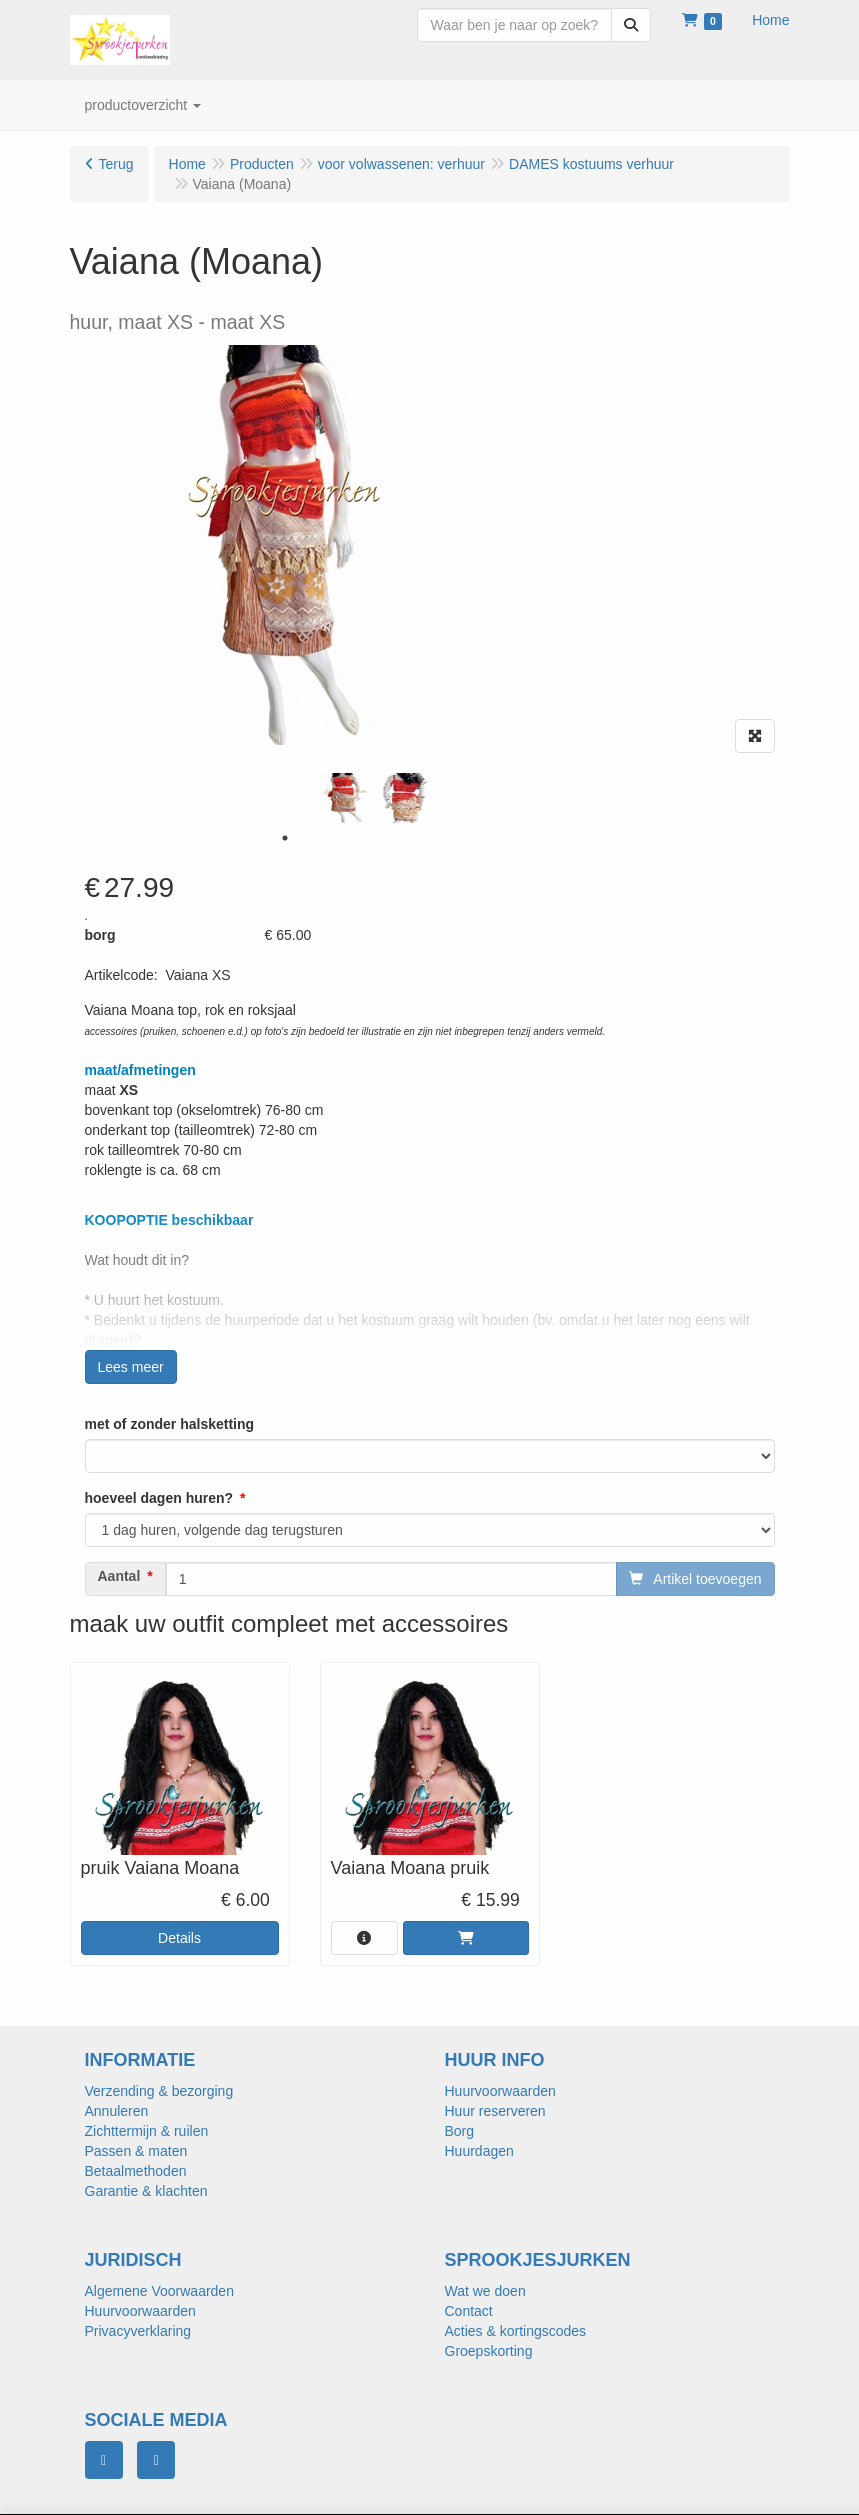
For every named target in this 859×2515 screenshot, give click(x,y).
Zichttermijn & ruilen (147, 2131)
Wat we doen (485, 2291)
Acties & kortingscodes (516, 2331)
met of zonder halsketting (170, 1424)
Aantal (119, 1576)
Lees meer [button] (131, 1367)
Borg (460, 2131)
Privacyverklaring (138, 2331)
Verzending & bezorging (159, 2091)
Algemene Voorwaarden (159, 2291)
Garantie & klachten (146, 2191)
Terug (116, 164)
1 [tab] (285, 838)
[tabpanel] (345, 798)
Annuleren (117, 2111)
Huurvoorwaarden (500, 2091)
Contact (469, 2311)
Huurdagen (479, 2151)
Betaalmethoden (136, 2171)
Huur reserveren (495, 2111)
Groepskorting (489, 2351)
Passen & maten (136, 2151)
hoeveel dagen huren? (159, 1498)
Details (179, 1938)
